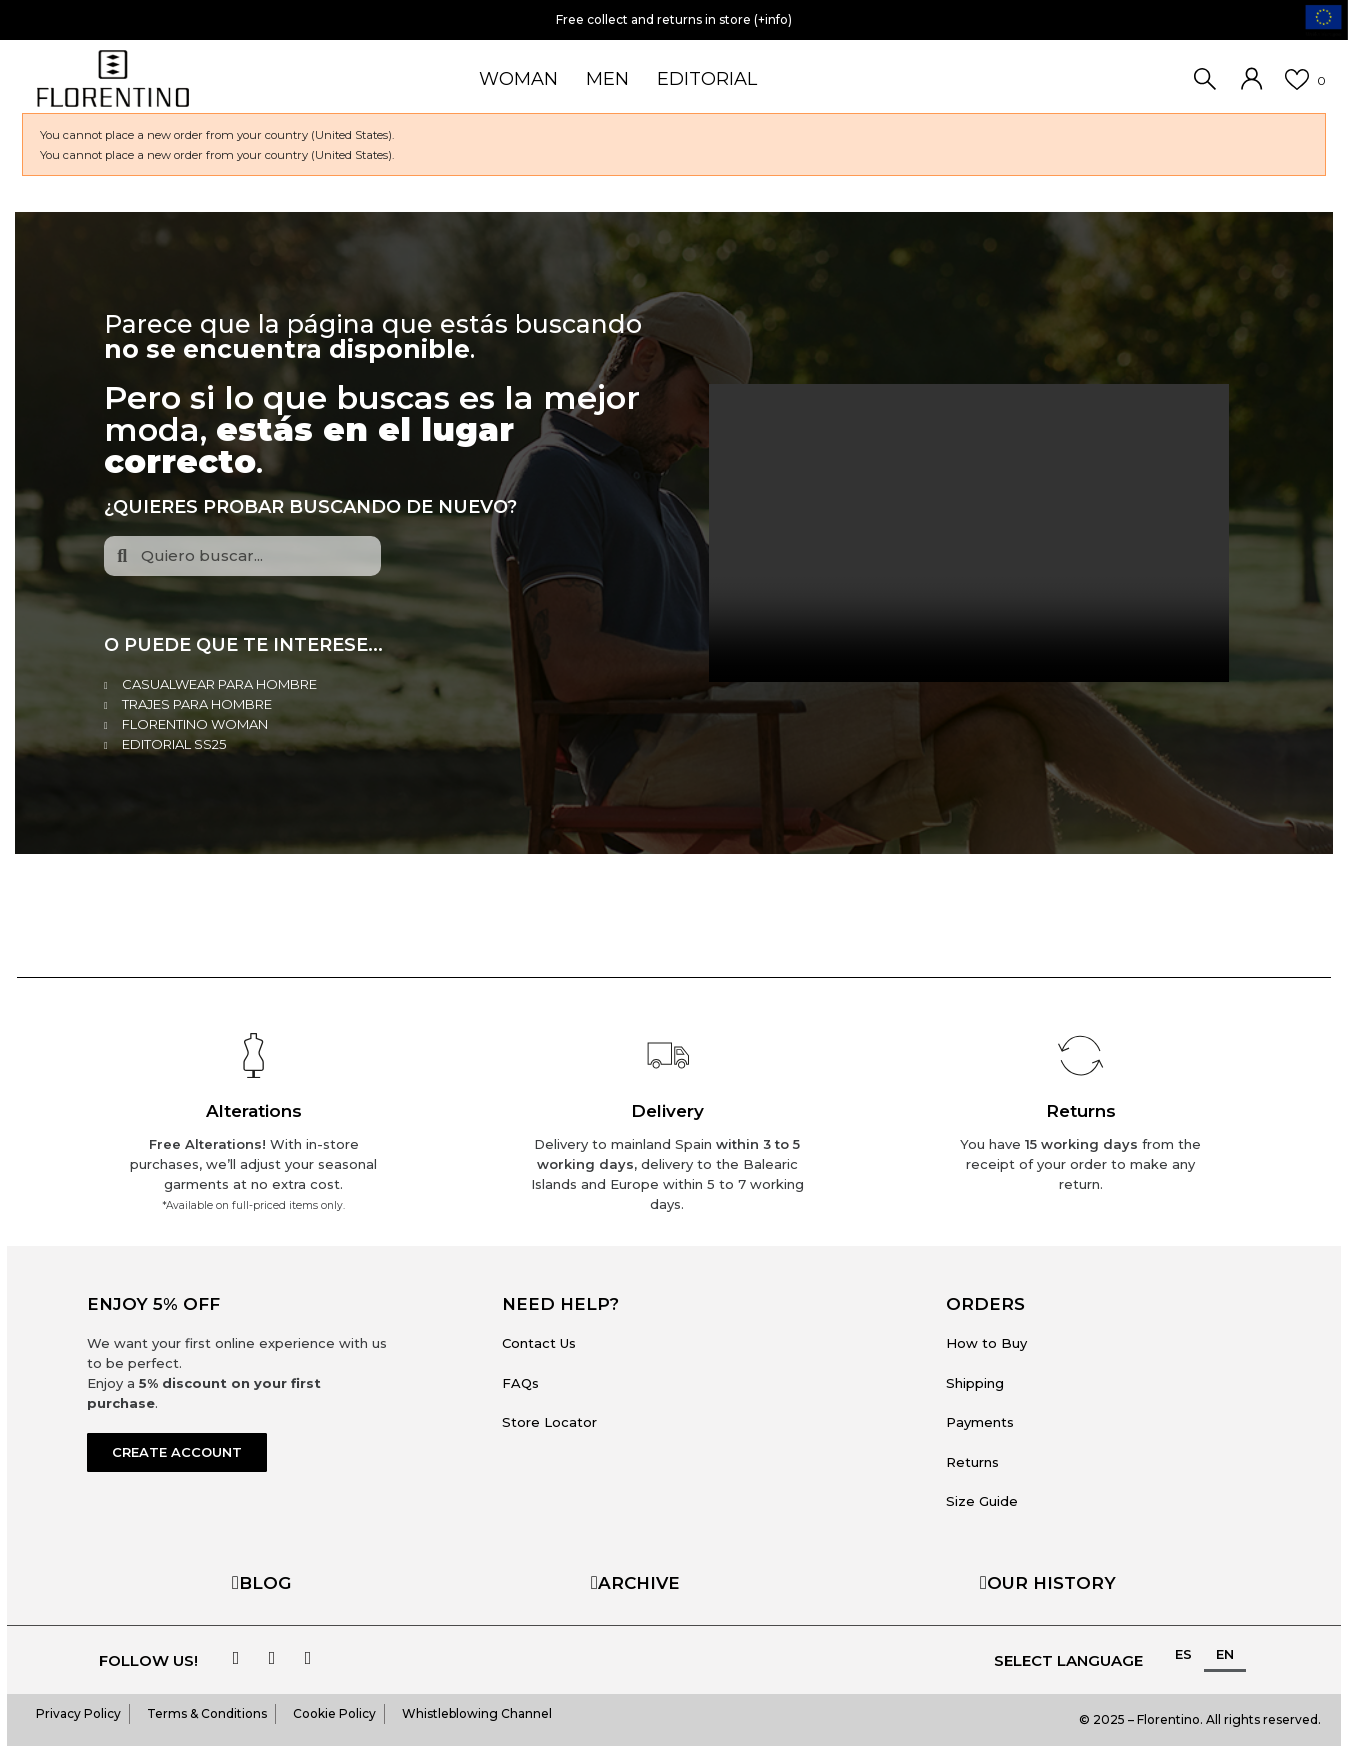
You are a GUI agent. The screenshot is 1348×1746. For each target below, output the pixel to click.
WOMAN (518, 79)
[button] (177, 1452)
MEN (607, 79)
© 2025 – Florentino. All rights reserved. (1200, 1719)
